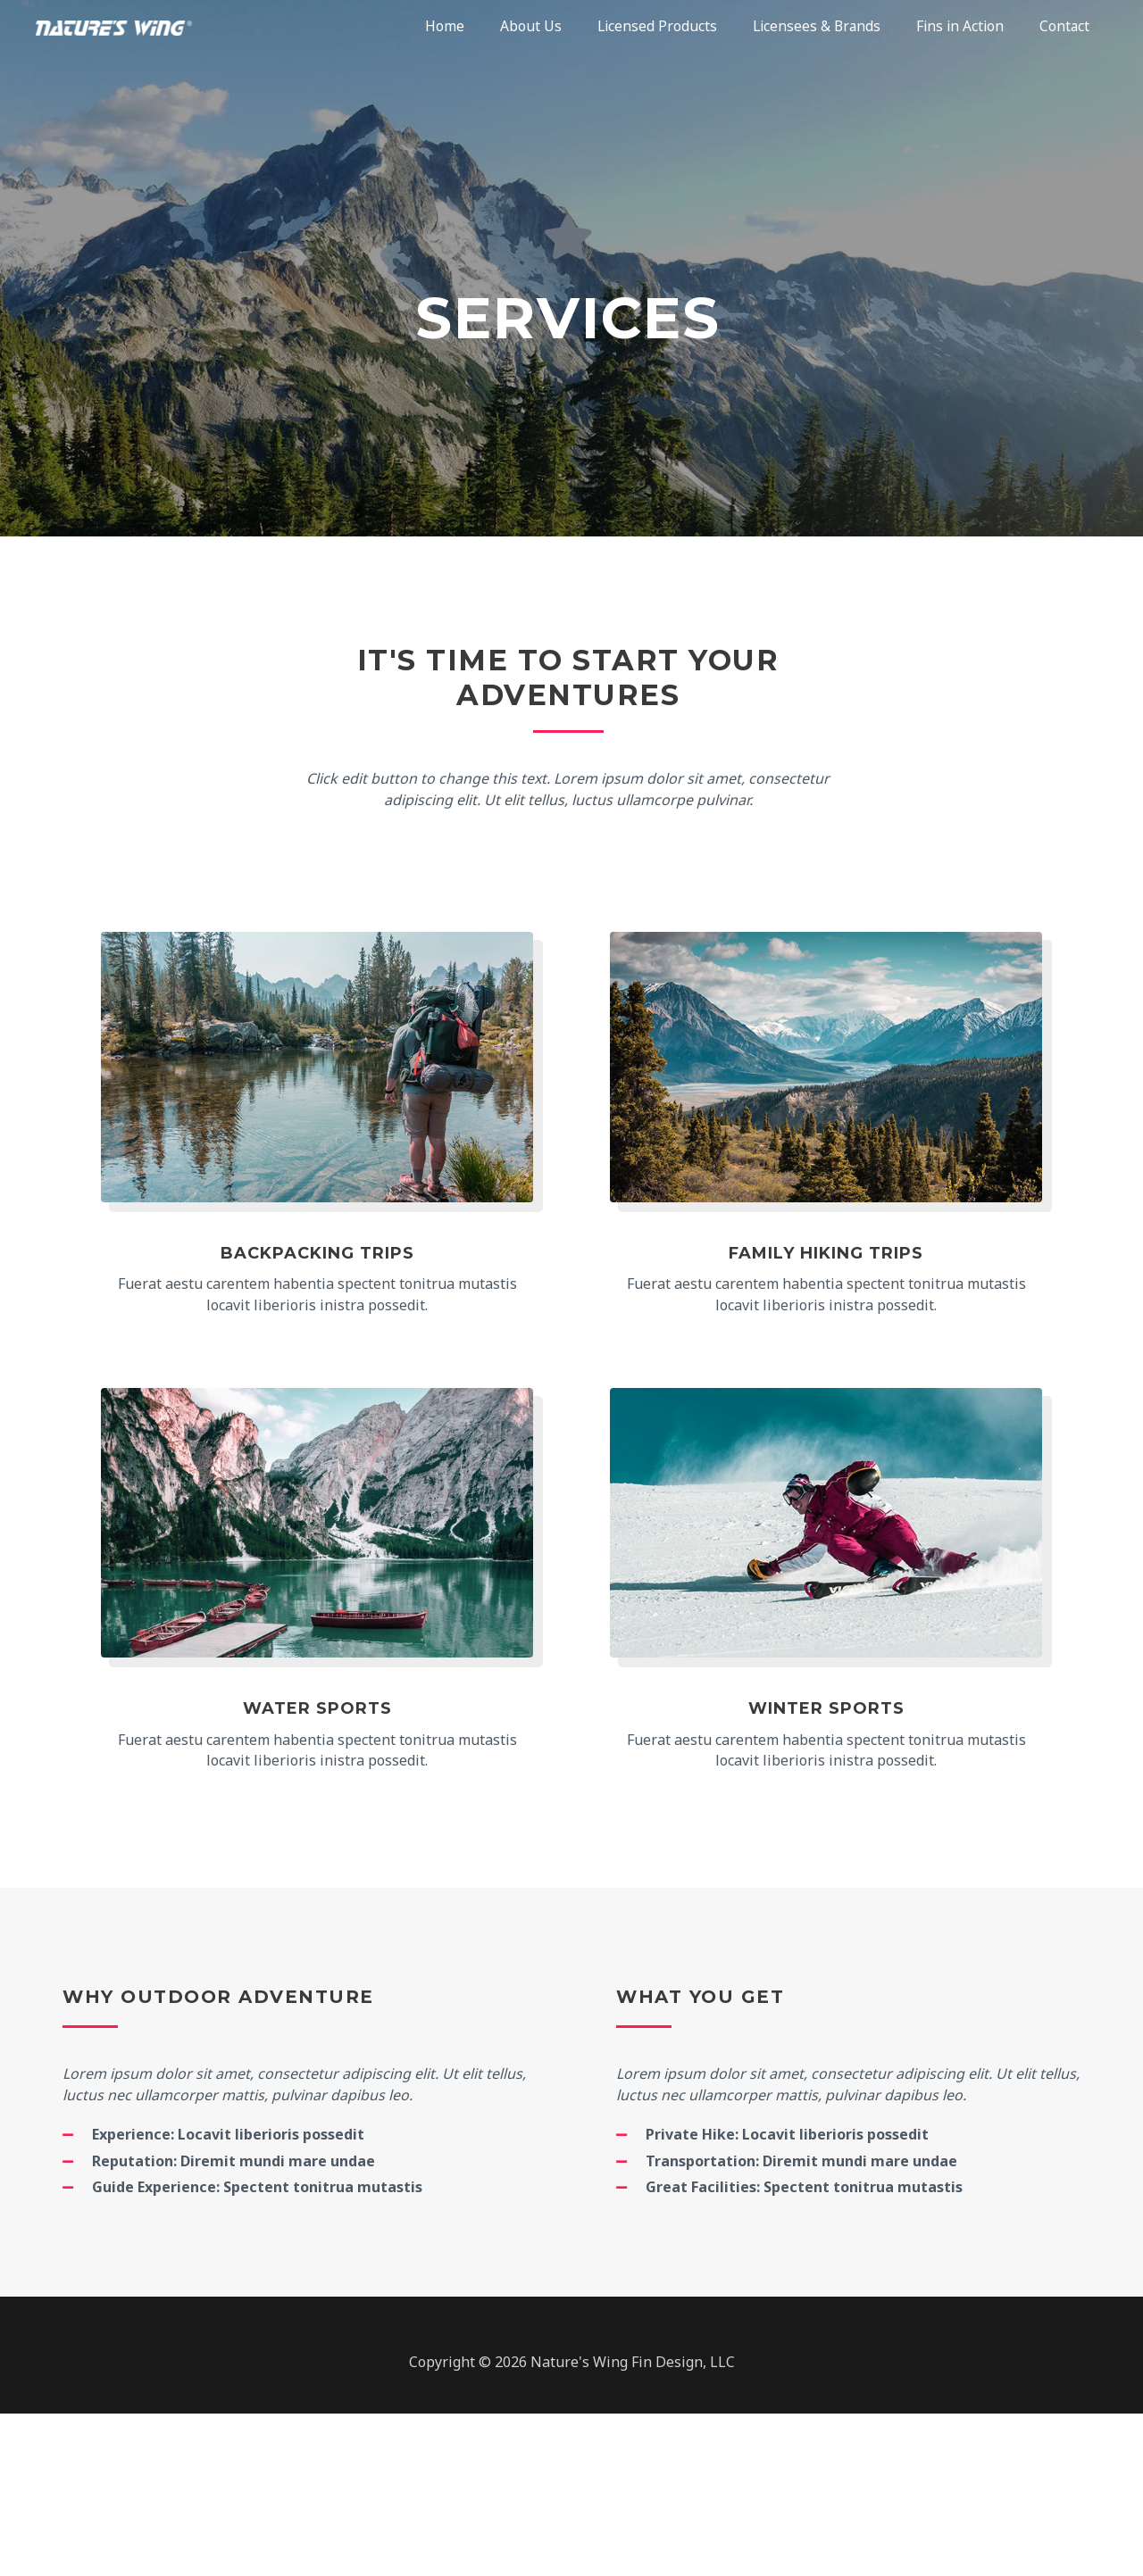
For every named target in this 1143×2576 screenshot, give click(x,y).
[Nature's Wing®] (125, 27)
